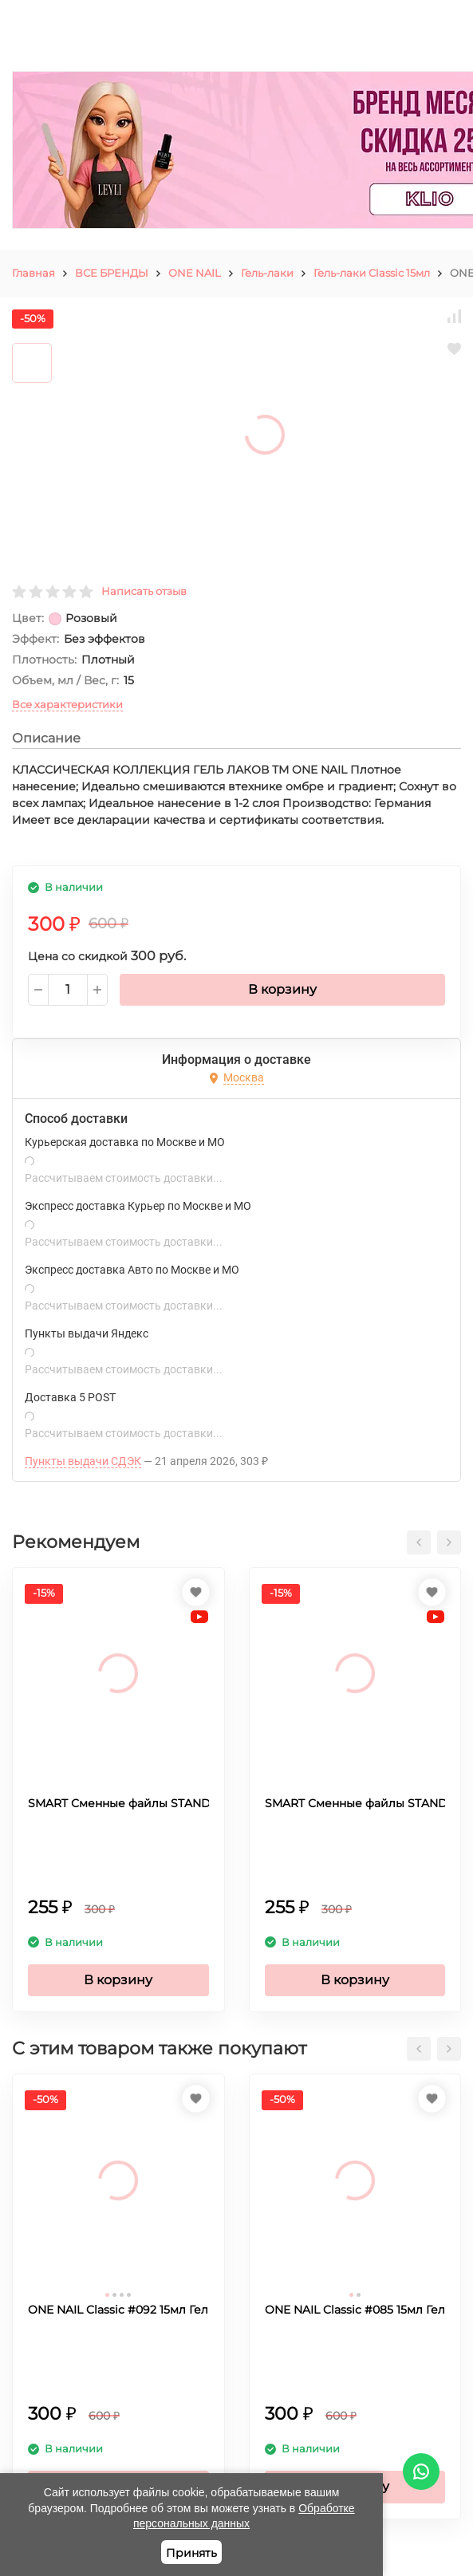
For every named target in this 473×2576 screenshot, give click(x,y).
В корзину (282, 989)
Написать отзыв (144, 591)
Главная (33, 272)
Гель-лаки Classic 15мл (371, 272)
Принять (191, 2553)
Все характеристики (67, 704)
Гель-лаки (267, 272)
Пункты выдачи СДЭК (83, 1461)
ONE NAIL (194, 272)
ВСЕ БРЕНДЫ (111, 272)
